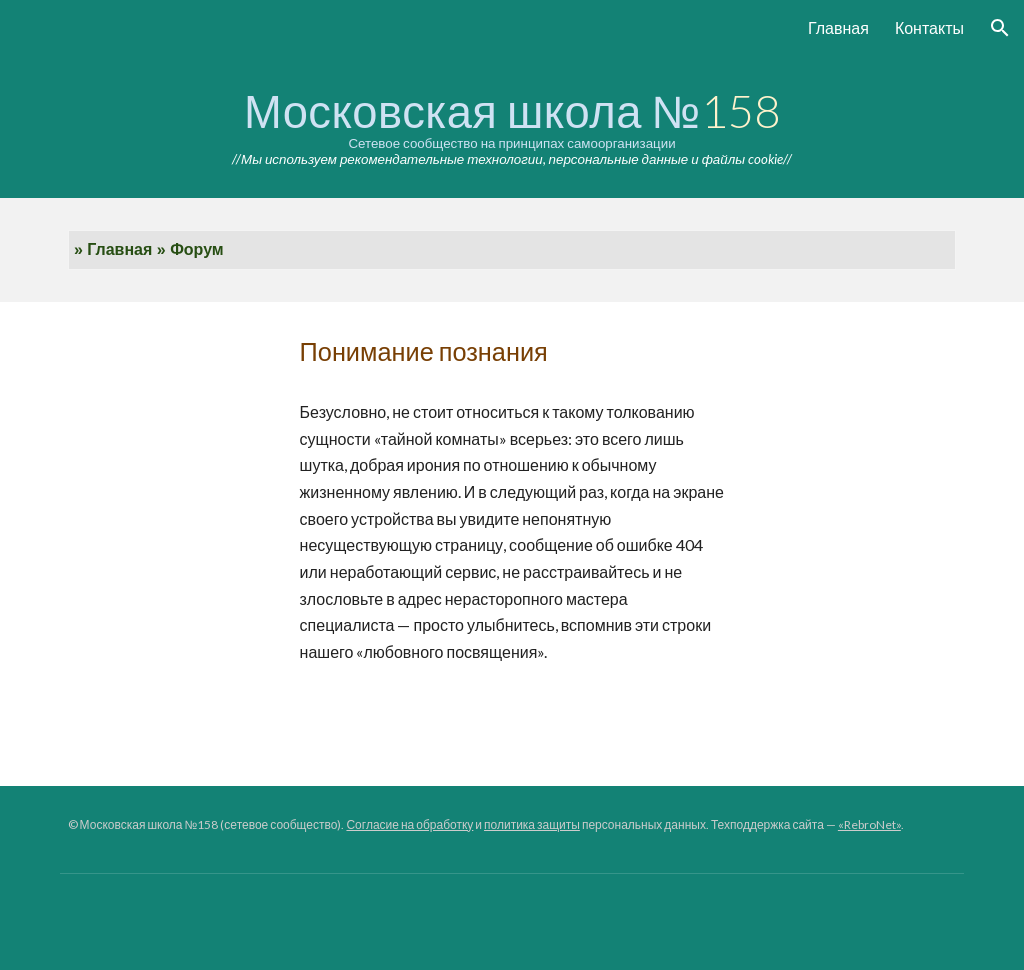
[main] (512, 127)
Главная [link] (838, 27)
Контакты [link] (929, 27)
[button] (1000, 28)
